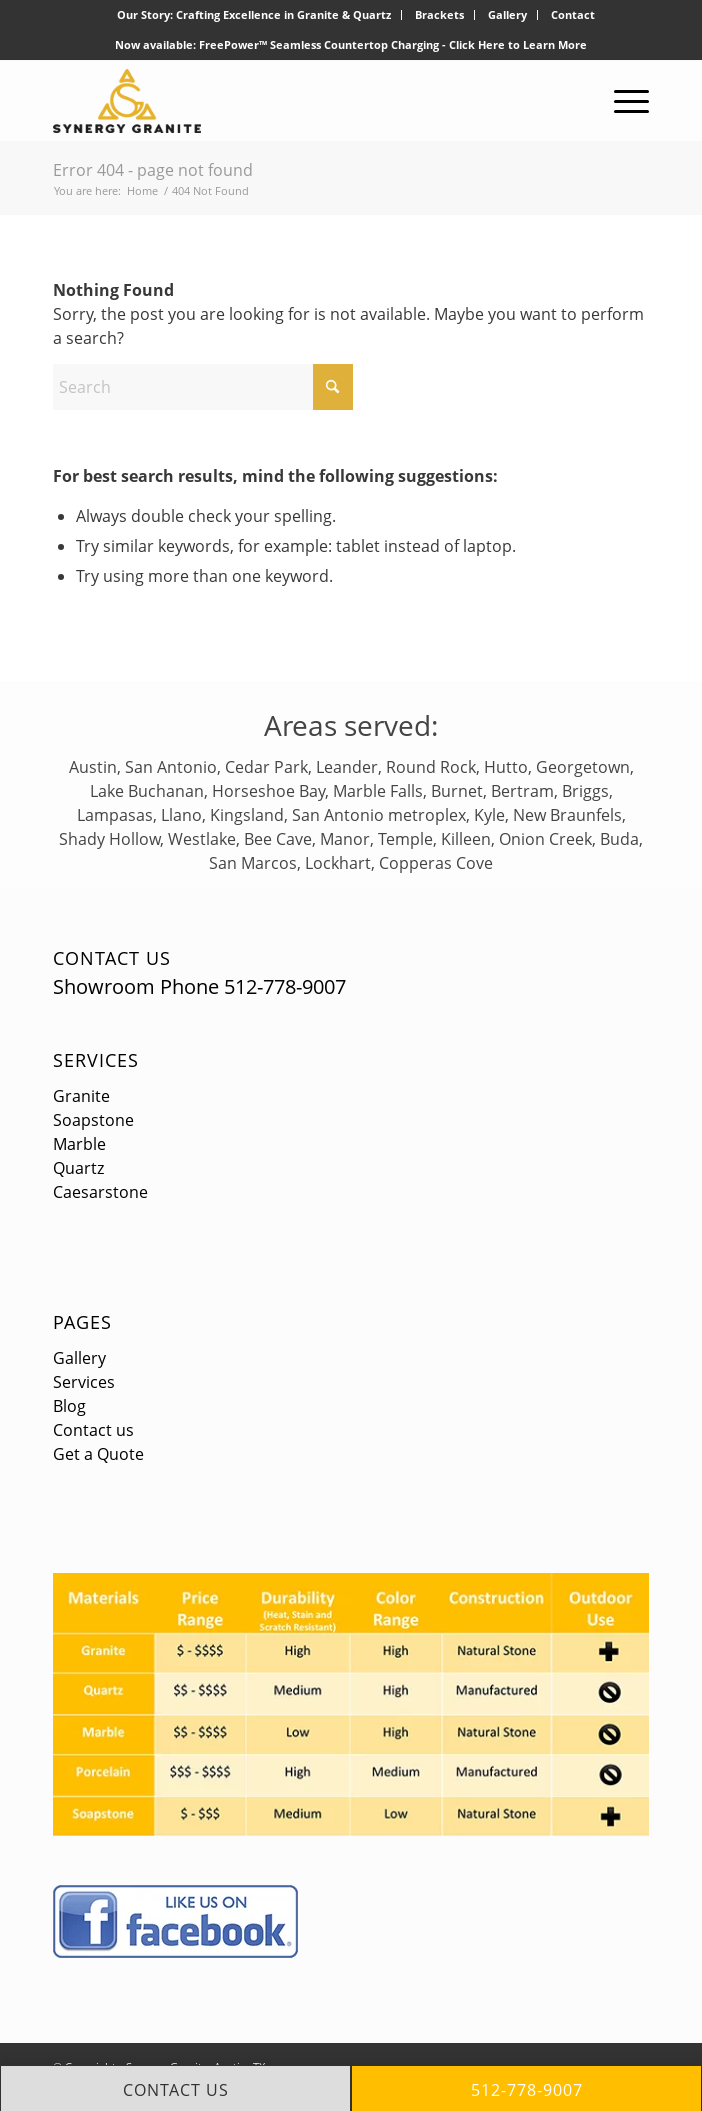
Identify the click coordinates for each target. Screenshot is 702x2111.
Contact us (93, 1430)
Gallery (507, 14)
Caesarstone (100, 1192)
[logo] (291, 101)
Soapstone (93, 1120)
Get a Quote (98, 1454)
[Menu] (621, 101)
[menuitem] (254, 15)
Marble (79, 1144)
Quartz (78, 1168)
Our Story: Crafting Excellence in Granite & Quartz (254, 14)
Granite (81, 1096)
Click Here (477, 44)
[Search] (203, 387)
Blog (69, 1406)
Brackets (439, 14)
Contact (573, 14)
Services (96, 1060)
